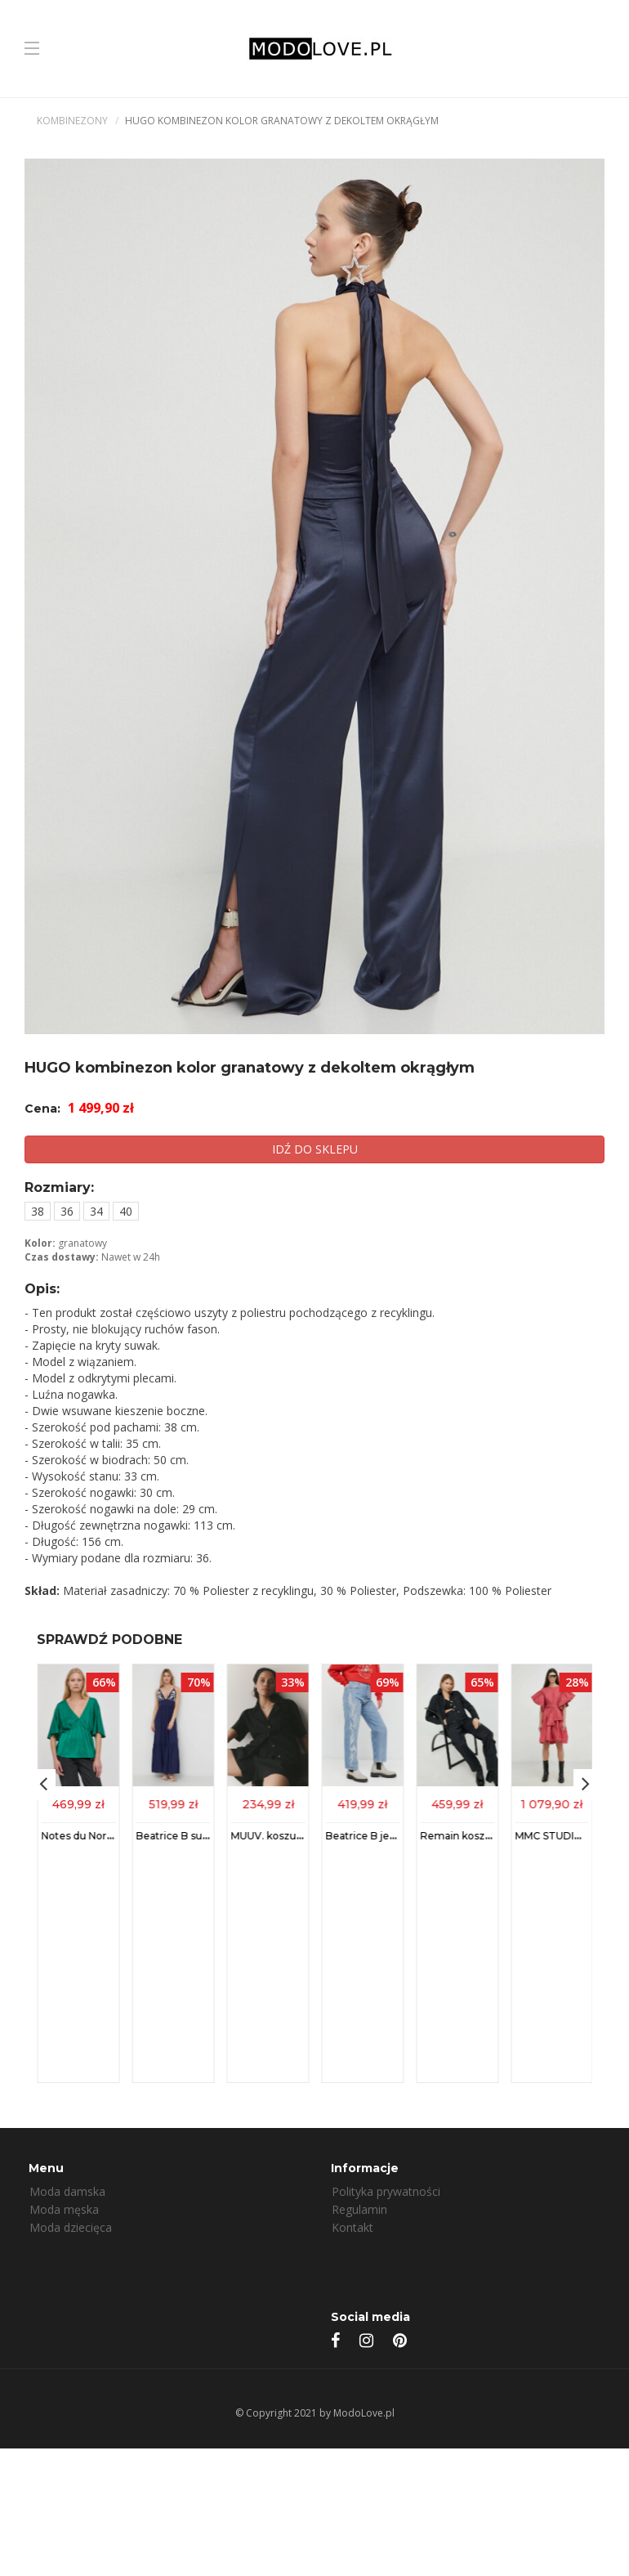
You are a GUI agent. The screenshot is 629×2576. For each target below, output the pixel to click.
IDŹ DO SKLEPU (315, 1149)
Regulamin (359, 2209)
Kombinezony (72, 121)
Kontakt (352, 2227)
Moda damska (67, 2191)
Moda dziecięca (70, 2227)
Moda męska (64, 2209)
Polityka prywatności (386, 2191)
